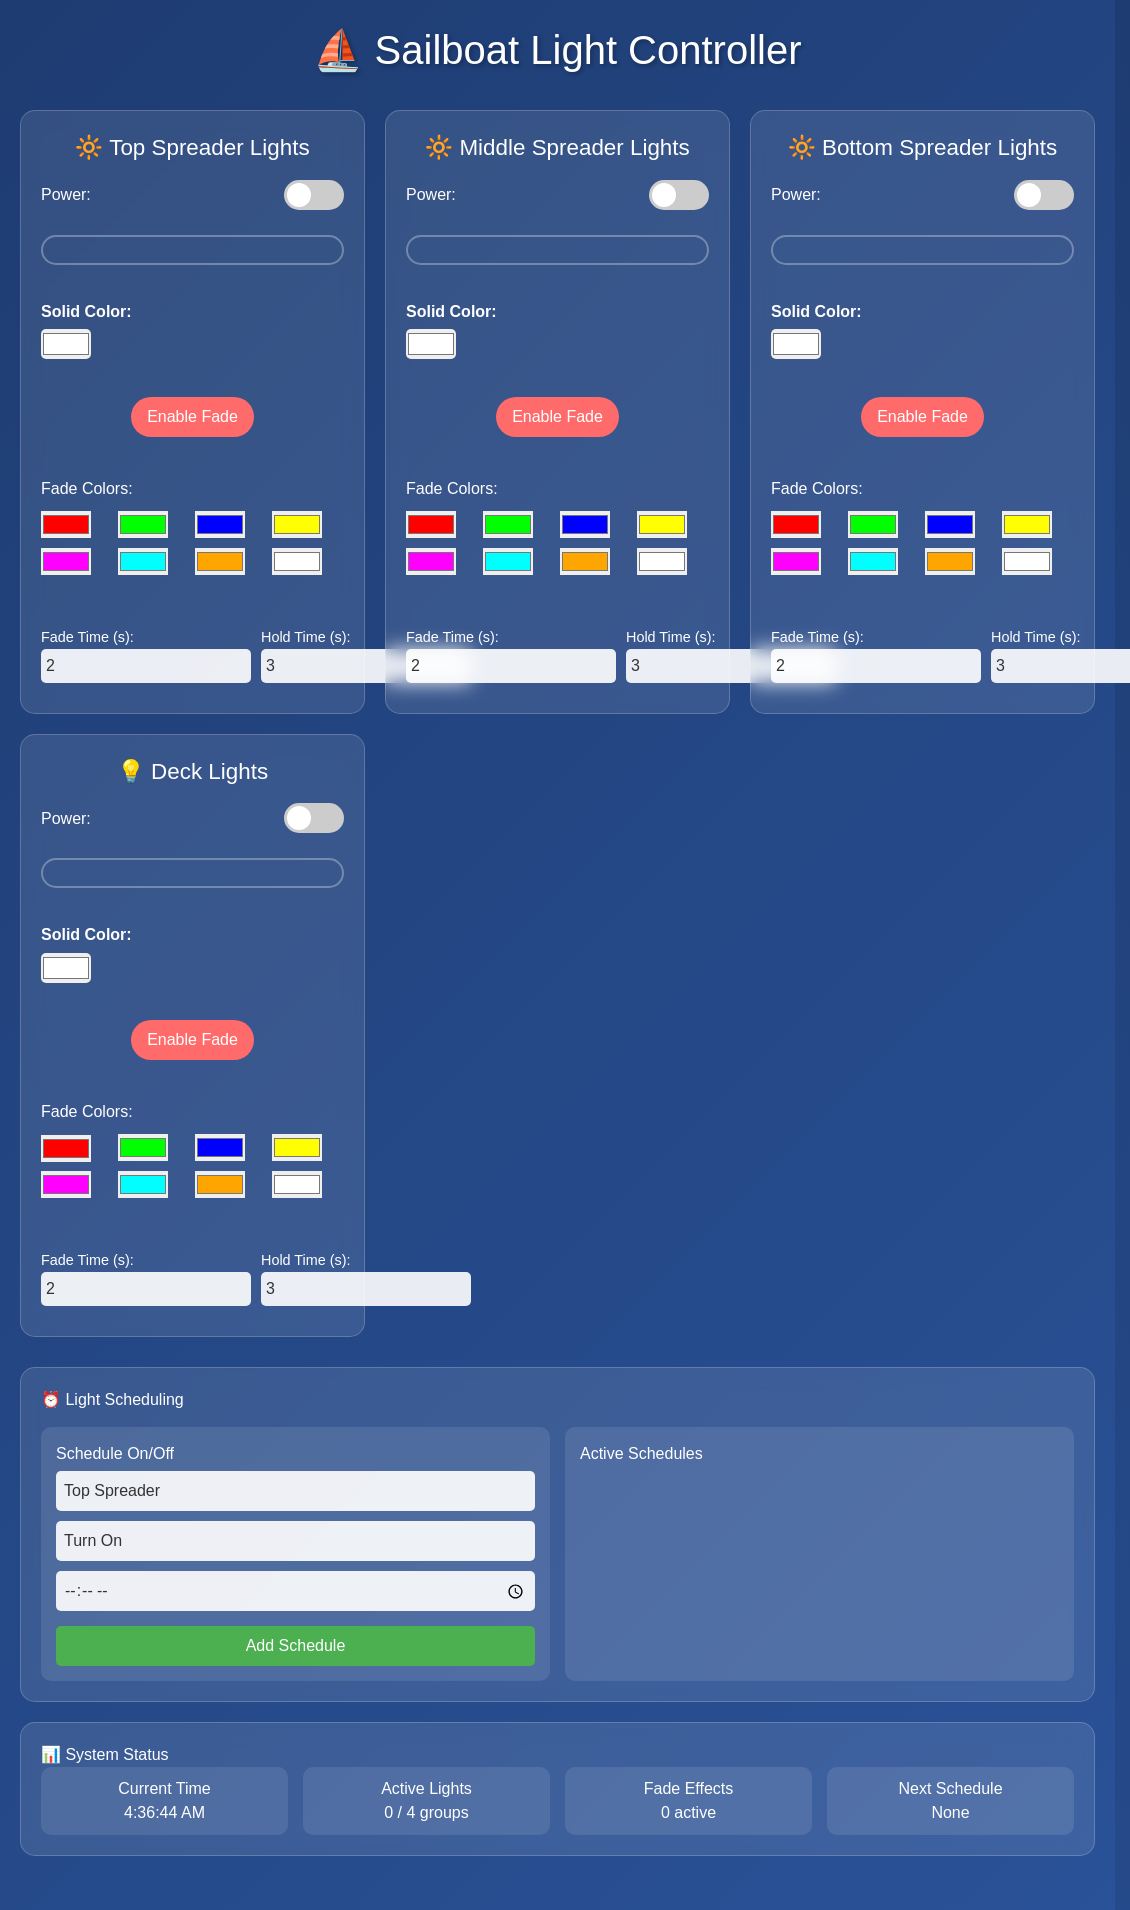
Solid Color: (86, 311)
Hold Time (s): (306, 637)
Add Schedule (296, 1645)
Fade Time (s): (87, 637)
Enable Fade (192, 416)
